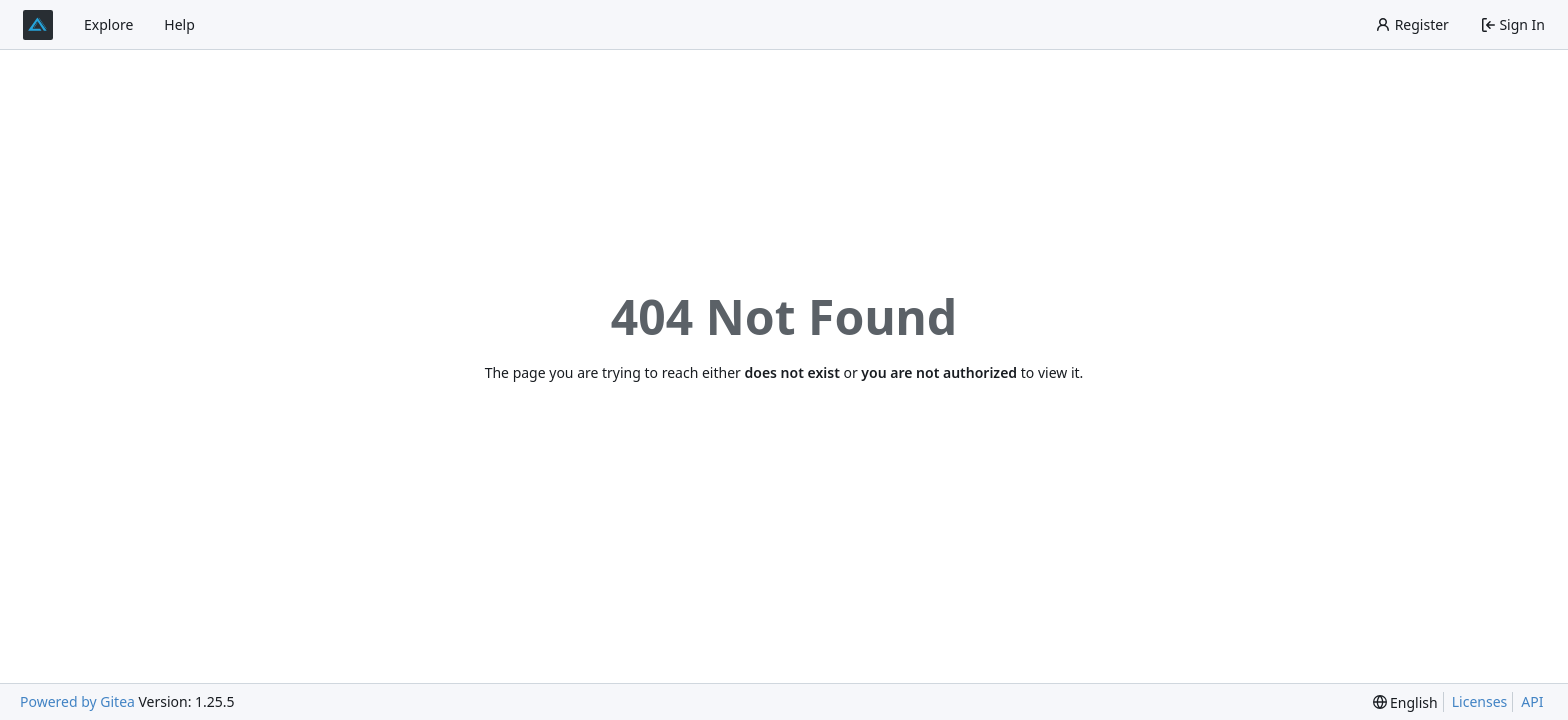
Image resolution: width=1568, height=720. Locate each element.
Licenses (1480, 701)
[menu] (1405, 702)
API (1532, 701)
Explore (108, 24)
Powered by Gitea (77, 701)
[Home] (38, 25)
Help (179, 24)
